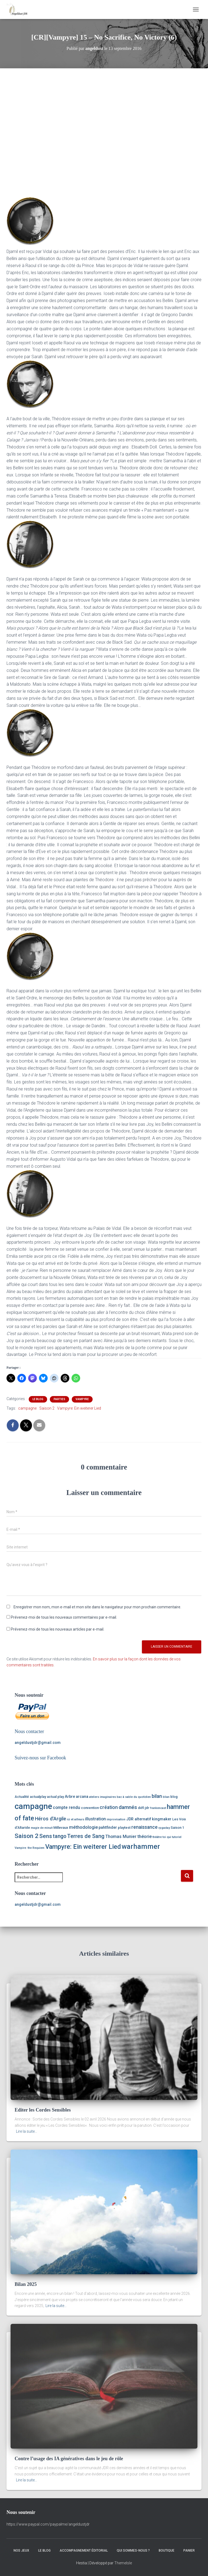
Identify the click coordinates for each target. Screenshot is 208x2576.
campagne (27, 1408)
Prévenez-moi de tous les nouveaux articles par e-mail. (57, 1629)
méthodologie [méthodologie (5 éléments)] (83, 1827)
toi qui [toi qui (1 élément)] (166, 1837)
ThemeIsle (123, 2563)
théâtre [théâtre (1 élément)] (157, 1837)
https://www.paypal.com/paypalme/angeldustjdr (48, 2524)
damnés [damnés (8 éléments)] (128, 1807)
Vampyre (82, 1399)
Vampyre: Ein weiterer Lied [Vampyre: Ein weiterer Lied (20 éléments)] (83, 1846)
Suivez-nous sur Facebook (40, 1757)
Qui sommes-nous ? (133, 2550)
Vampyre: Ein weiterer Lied (79, 1408)
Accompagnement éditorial (84, 2550)
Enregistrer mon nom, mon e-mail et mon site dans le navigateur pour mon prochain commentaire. (97, 1607)
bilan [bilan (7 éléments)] (157, 1796)
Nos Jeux (21, 2550)
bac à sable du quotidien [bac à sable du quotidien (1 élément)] (134, 1797)
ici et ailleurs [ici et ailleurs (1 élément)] (75, 1819)
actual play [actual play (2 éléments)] (55, 1797)
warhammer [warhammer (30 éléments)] (141, 1846)
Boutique (166, 2550)
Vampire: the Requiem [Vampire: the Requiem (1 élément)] (29, 1848)
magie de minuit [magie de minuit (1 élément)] (42, 1828)
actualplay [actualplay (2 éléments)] (38, 1797)
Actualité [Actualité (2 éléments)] (22, 1797)
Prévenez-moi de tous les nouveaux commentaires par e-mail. (64, 1617)
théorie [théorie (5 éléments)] (144, 1836)
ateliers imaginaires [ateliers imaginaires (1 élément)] (102, 1797)
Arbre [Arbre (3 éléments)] (70, 1796)
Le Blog (37, 1399)
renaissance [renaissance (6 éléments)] (144, 1827)
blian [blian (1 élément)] (166, 1797)
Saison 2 (46, 1408)
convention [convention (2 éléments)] (90, 1808)
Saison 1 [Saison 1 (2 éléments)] (177, 1828)
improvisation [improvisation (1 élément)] (116, 1819)
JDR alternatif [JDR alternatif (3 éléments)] (138, 1819)
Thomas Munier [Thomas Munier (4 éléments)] (120, 1836)
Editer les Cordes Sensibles (43, 2110)
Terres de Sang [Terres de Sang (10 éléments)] (86, 1836)
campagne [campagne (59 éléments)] (33, 1806)
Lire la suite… (26, 2131)
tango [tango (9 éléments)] (59, 1836)
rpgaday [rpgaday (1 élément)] (164, 1828)
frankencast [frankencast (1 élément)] (158, 1808)
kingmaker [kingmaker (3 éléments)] (161, 1819)
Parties (59, 1399)
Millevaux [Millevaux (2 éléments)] (60, 1828)
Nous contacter (29, 1731)
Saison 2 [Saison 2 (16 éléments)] (26, 1835)
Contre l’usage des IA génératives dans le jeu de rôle (69, 2458)
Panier (189, 2550)
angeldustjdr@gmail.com (38, 1742)
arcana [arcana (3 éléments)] (82, 1796)
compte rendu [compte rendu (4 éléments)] (66, 1807)
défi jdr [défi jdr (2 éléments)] (143, 1808)
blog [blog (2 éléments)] (174, 1797)
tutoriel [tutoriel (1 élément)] (176, 1837)
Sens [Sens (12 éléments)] (45, 1836)
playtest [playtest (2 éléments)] (124, 1828)
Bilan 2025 (26, 2284)
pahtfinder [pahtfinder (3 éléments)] (108, 1827)
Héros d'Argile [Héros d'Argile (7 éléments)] (50, 1818)
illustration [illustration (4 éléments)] (95, 1818)
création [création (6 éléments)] (109, 1807)
